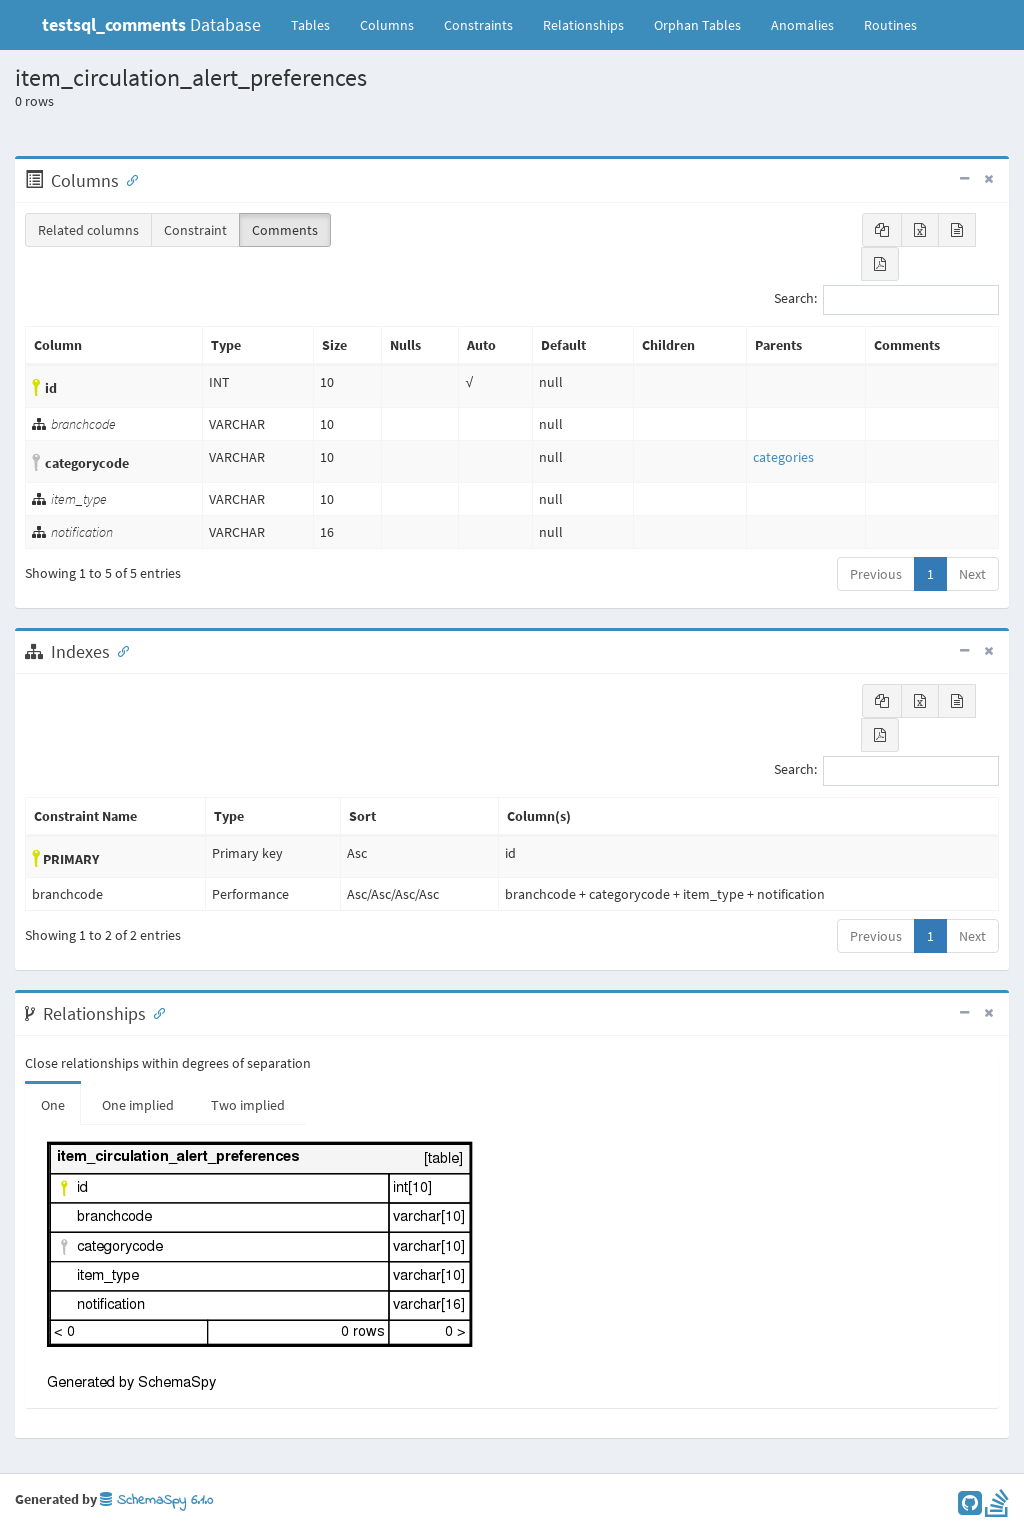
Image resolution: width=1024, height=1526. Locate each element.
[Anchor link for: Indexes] (119, 650)
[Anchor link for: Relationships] (155, 1012)
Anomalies (802, 25)
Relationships (583, 25)
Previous (876, 574)
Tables (318, 24)
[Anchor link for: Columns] (128, 179)
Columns (387, 25)
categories (783, 457)
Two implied (248, 1105)
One (53, 1105)
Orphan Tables (697, 25)
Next (972, 574)
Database (151, 24)
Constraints (478, 25)
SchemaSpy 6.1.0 (156, 1500)
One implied (138, 1105)
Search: (886, 300)
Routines (890, 25)
